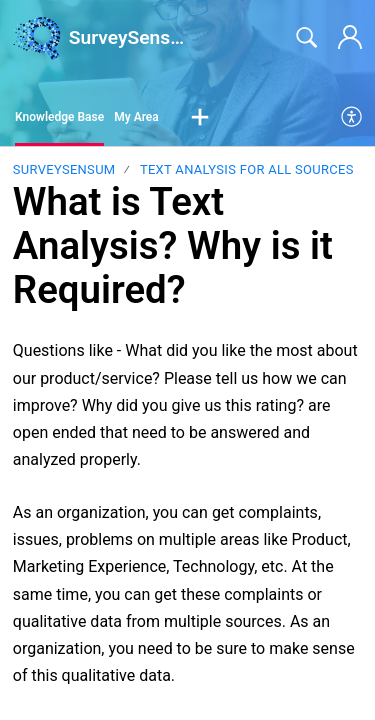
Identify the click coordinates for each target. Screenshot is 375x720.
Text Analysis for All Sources (247, 169)
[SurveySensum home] (37, 38)
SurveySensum (64, 169)
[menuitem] (352, 118)
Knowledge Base (59, 117)
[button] (200, 118)
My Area (136, 117)
